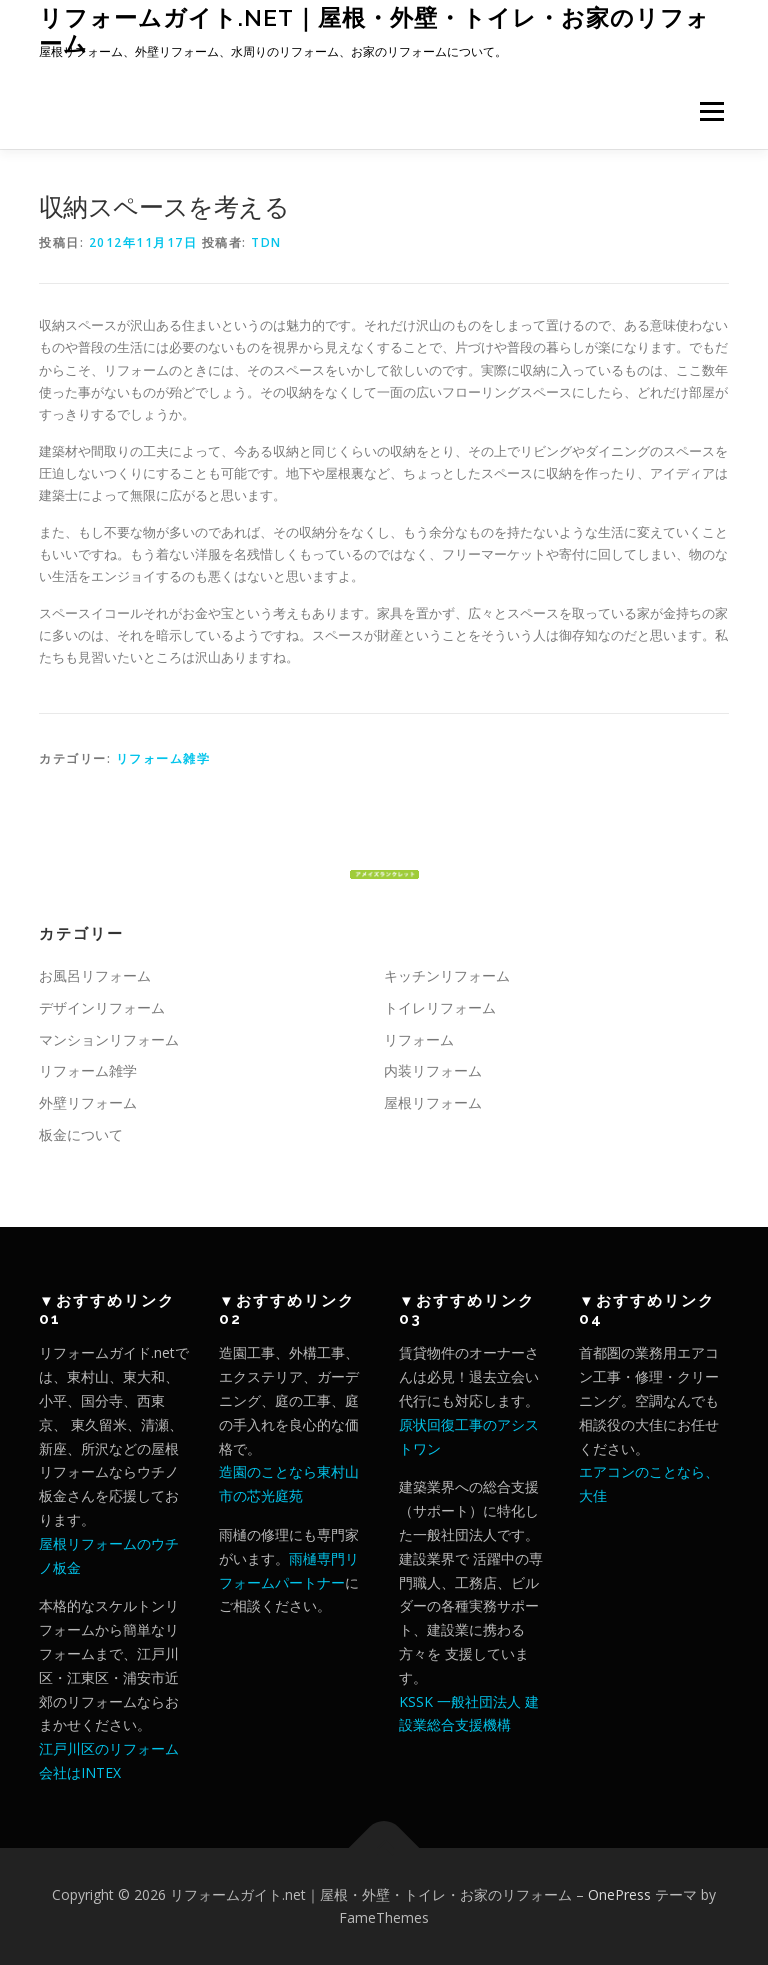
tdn (266, 242)
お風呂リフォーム (95, 975)
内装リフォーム (433, 1070)
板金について (81, 1134)
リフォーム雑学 (163, 758)
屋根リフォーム (433, 1102)
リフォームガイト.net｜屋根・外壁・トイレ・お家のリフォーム (374, 30)
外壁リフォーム (88, 1102)
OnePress (619, 1894)
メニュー (711, 111)
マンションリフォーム (109, 1039)
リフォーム (419, 1039)
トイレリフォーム (440, 1007)
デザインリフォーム (102, 1007)
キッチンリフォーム (447, 975)
